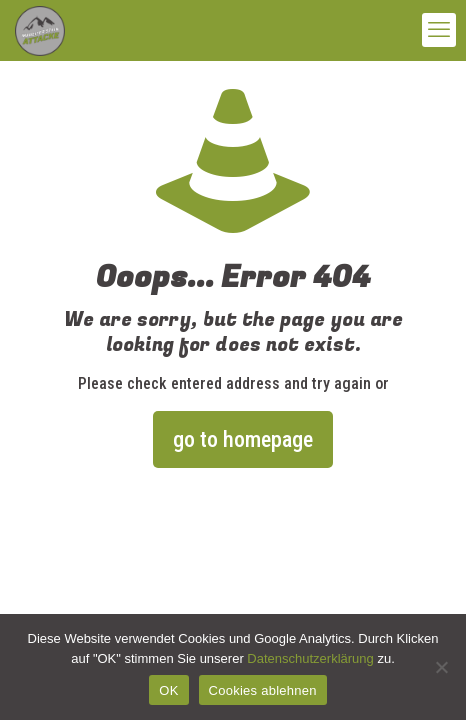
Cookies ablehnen (263, 690)
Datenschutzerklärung (310, 658)
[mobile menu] (439, 30)
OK (168, 690)
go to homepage (243, 439)
